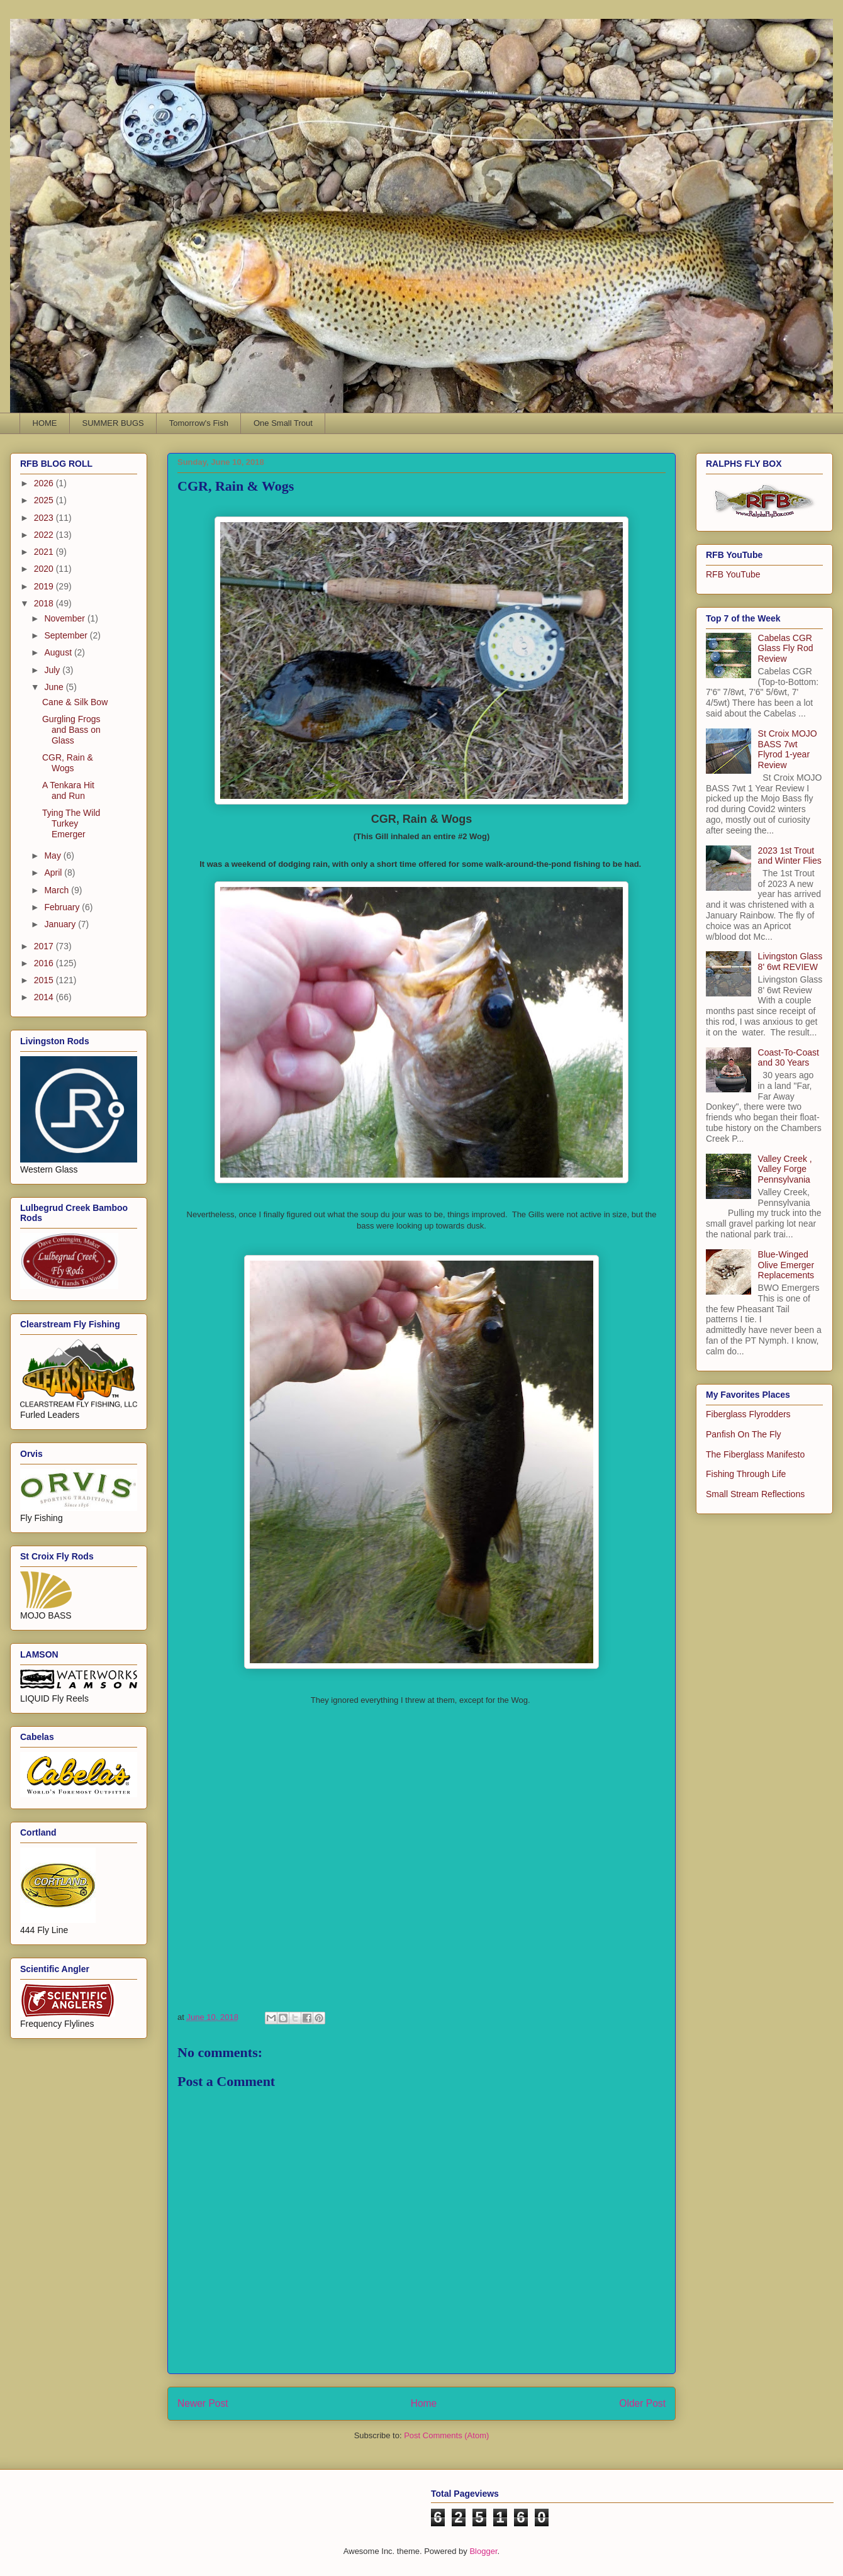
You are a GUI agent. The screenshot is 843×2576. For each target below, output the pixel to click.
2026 (45, 483)
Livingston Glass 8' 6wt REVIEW (790, 961)
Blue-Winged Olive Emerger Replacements (786, 1265)
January (61, 924)
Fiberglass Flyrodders (748, 1414)
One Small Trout (283, 423)
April (54, 872)
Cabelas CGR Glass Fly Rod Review (785, 648)
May (53, 855)
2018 (45, 603)
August (59, 652)
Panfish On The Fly (743, 1434)
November (65, 618)
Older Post (642, 2403)
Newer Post (202, 2403)
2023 (45, 518)
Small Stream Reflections (755, 1494)
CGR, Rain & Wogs (67, 762)
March (57, 890)
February (63, 907)
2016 (45, 963)
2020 (45, 569)
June (54, 687)
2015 (45, 980)
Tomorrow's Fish (198, 423)
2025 (45, 500)
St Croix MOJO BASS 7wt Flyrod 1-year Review (787, 749)
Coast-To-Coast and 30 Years (788, 1057)
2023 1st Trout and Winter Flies (790, 855)
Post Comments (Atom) (446, 2435)
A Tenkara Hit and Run (68, 790)
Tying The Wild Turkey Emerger (71, 823)
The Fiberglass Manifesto (755, 1454)
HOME (45, 423)
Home (424, 2403)
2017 (45, 946)
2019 (45, 586)
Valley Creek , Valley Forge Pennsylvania (785, 1169)
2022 (45, 535)
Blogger (483, 2551)
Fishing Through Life (746, 1474)
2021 (45, 552)
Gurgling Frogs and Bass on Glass (71, 729)
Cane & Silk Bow (75, 702)
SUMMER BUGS (113, 423)
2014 (45, 997)
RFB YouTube (733, 574)
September (66, 635)
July (53, 670)
